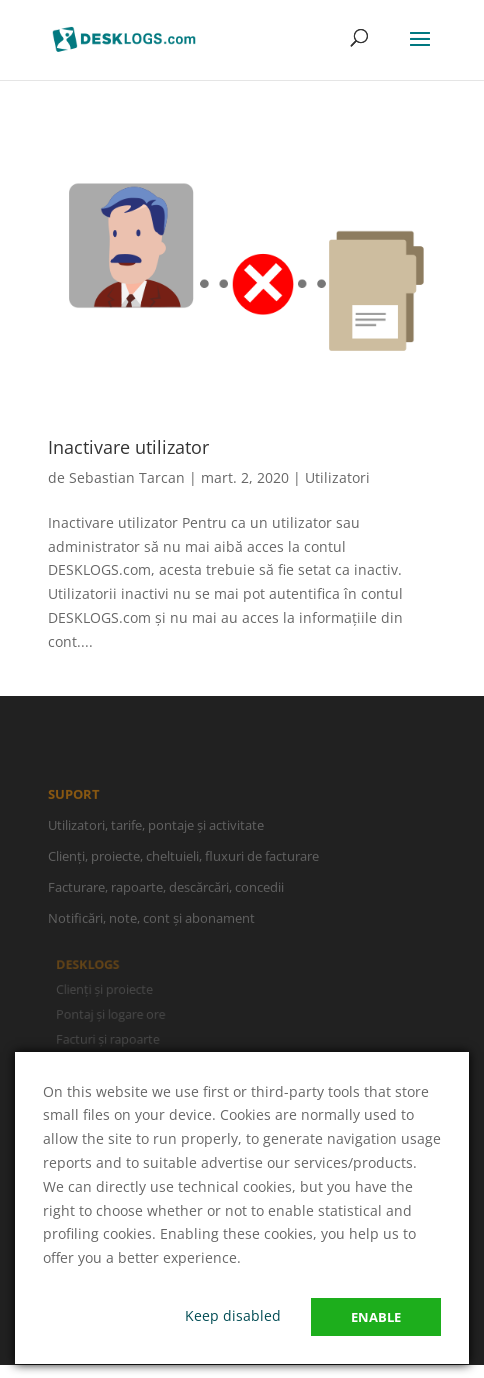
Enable (376, 1317)
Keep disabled (233, 1315)
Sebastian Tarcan (127, 477)
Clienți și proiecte (107, 988)
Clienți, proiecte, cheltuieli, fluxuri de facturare (183, 861)
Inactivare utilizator (128, 447)
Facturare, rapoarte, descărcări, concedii (166, 892)
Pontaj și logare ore (113, 1013)
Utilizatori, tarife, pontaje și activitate (156, 829)
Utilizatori (337, 477)
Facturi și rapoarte (110, 1038)
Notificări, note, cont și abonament (151, 923)
